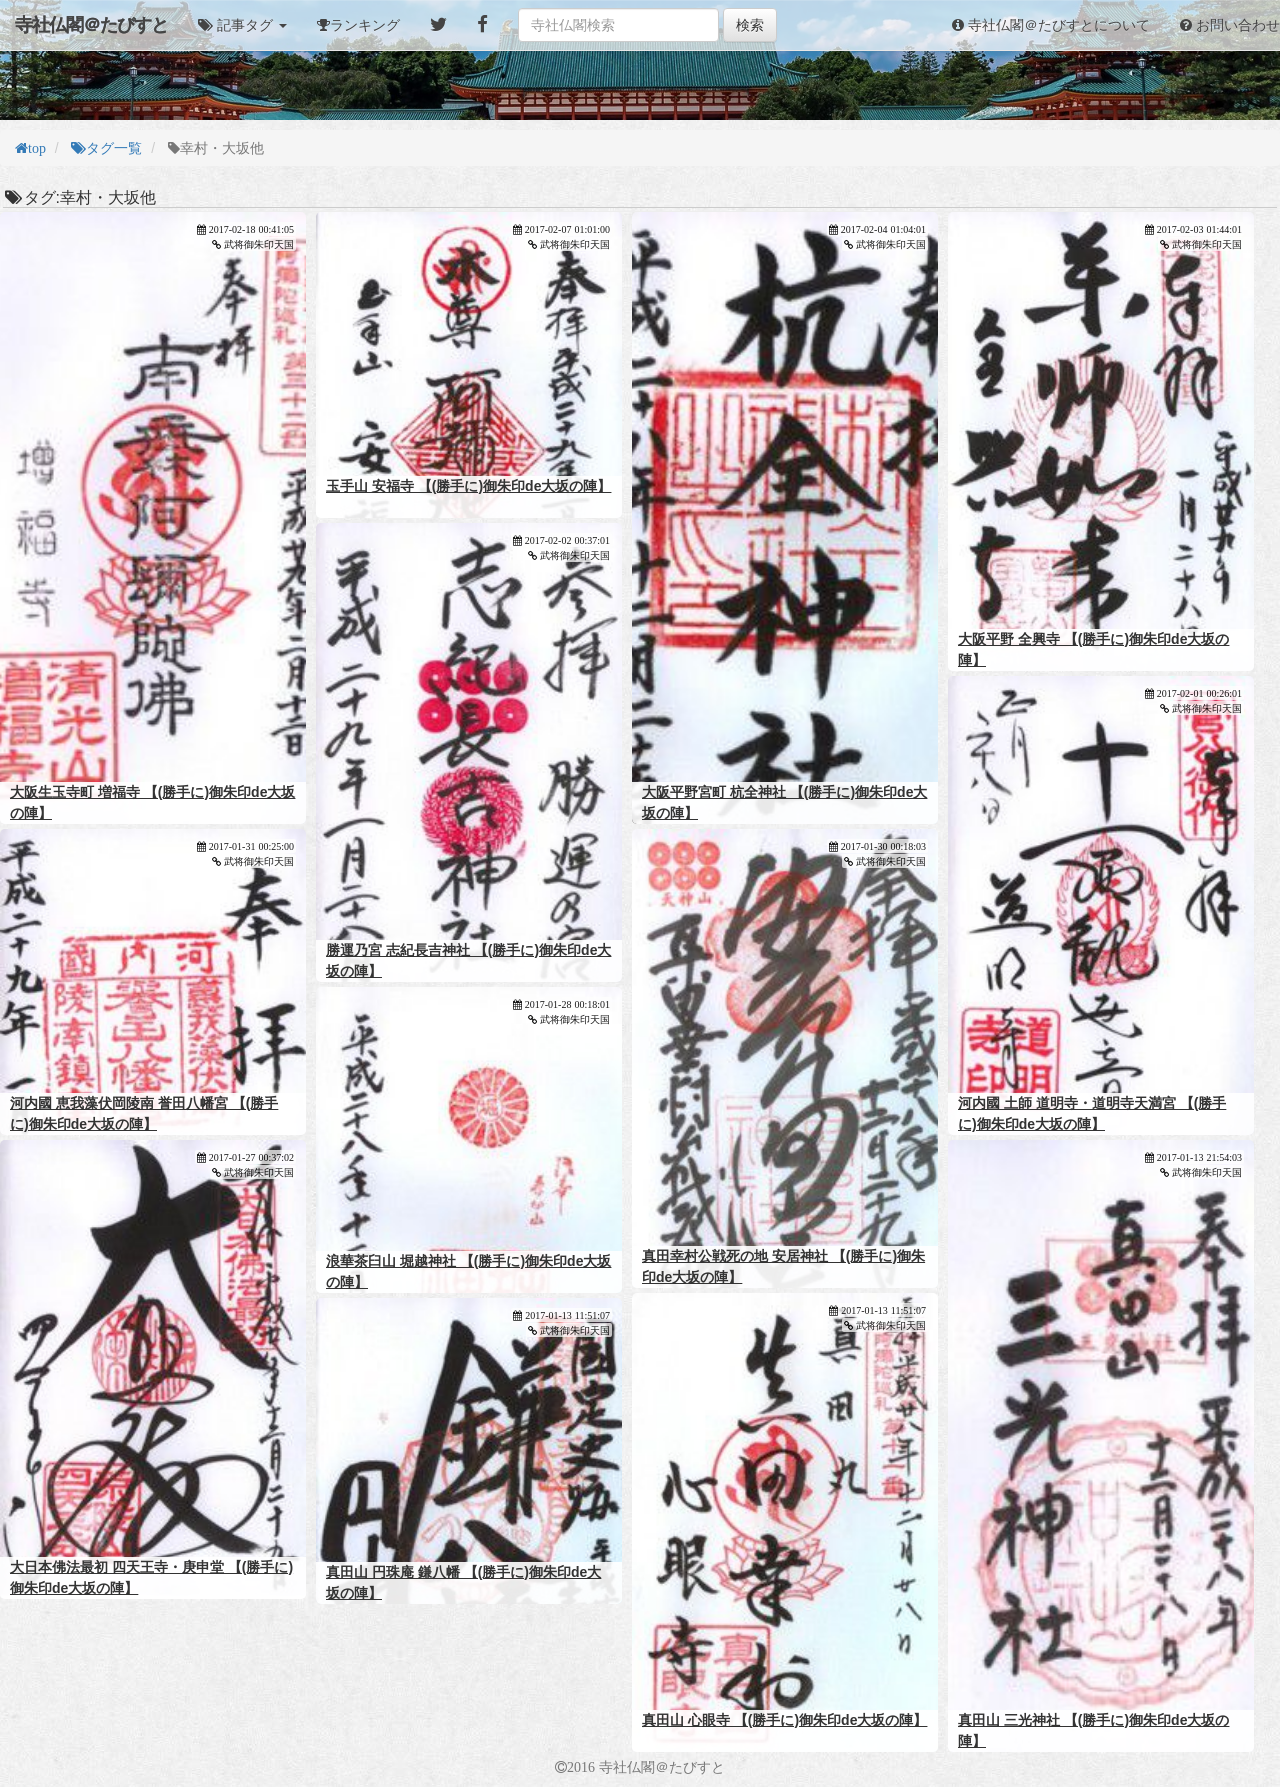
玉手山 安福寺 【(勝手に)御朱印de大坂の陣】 (468, 486)
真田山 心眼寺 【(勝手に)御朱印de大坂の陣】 (784, 1720)
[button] (242, 25)
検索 (750, 25)
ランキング (365, 25)
